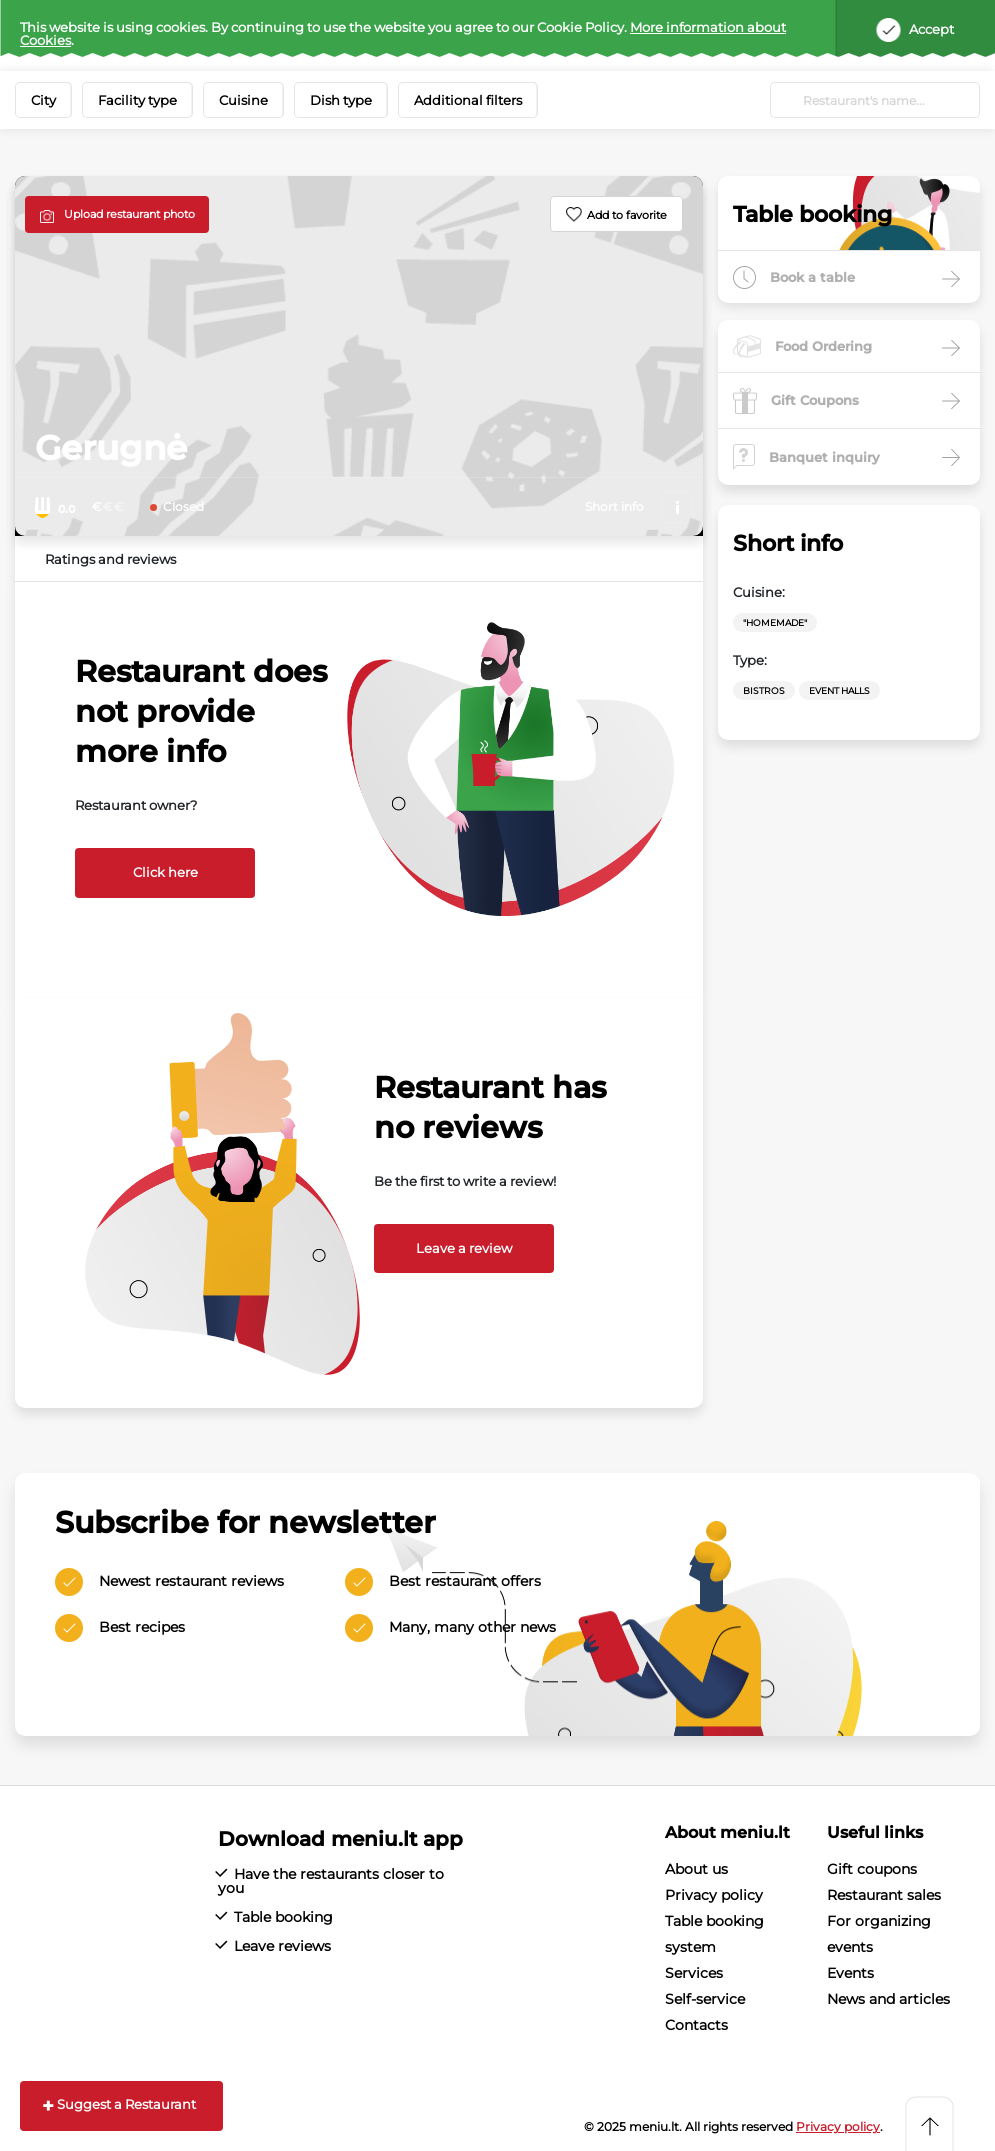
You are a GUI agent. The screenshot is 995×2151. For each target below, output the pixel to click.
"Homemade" (775, 622)
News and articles (888, 1999)
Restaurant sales (884, 1895)
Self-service (705, 1999)
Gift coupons (872, 1869)
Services (694, 1973)
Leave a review (464, 1248)
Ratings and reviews (110, 559)
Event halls (839, 690)
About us (696, 1869)
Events (850, 1973)
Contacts (696, 2025)
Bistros (764, 690)
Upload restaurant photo (129, 214)
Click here (165, 872)
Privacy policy (714, 1895)
